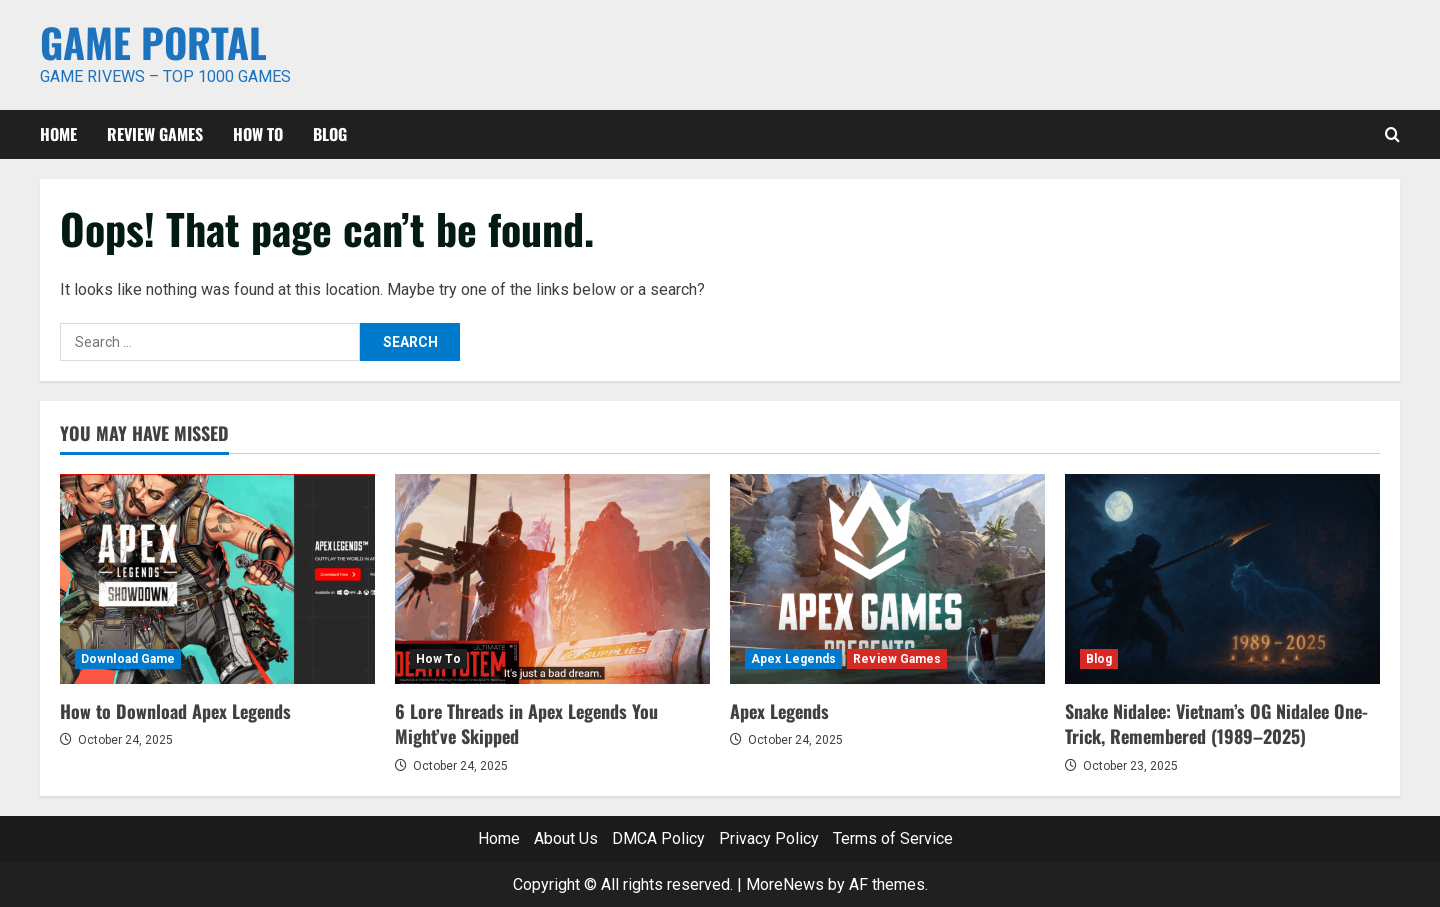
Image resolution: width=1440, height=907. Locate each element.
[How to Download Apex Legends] (217, 579)
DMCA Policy (658, 838)
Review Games (155, 134)
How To (258, 134)
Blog (330, 134)
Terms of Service (893, 838)
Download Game (128, 659)
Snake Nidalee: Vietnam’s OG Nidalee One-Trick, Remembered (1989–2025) (1216, 723)
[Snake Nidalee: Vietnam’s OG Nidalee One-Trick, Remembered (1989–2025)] (1222, 579)
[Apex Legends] (887, 579)
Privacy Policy (769, 838)
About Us (566, 838)
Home (58, 134)
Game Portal (153, 42)
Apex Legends (793, 659)
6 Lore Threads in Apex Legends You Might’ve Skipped (526, 723)
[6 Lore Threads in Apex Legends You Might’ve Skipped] (552, 579)
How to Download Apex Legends (175, 711)
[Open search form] (1392, 134)
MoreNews (785, 884)
